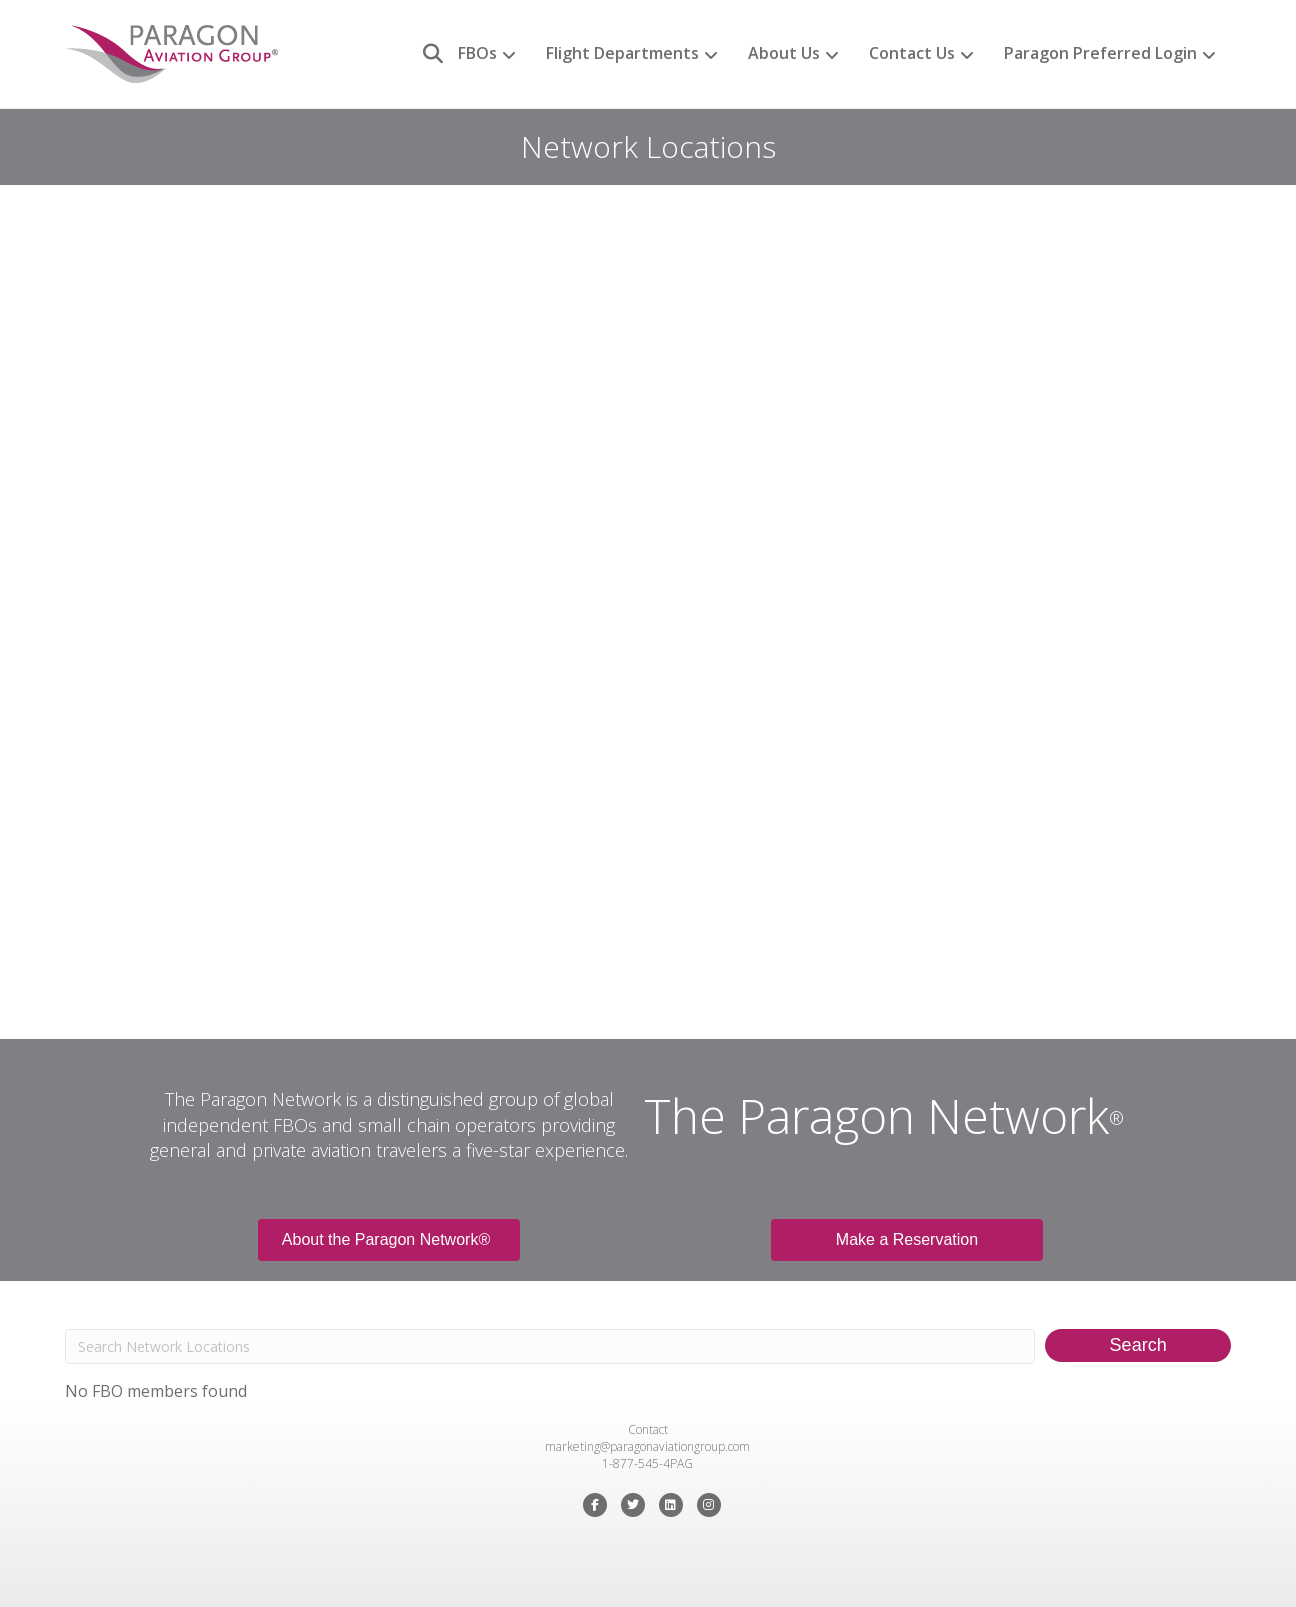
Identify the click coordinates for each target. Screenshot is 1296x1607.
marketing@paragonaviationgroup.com (647, 1446)
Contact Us (912, 53)
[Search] (425, 54)
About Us (784, 53)
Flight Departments (622, 53)
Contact (648, 1429)
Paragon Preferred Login (1100, 53)
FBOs (477, 53)
